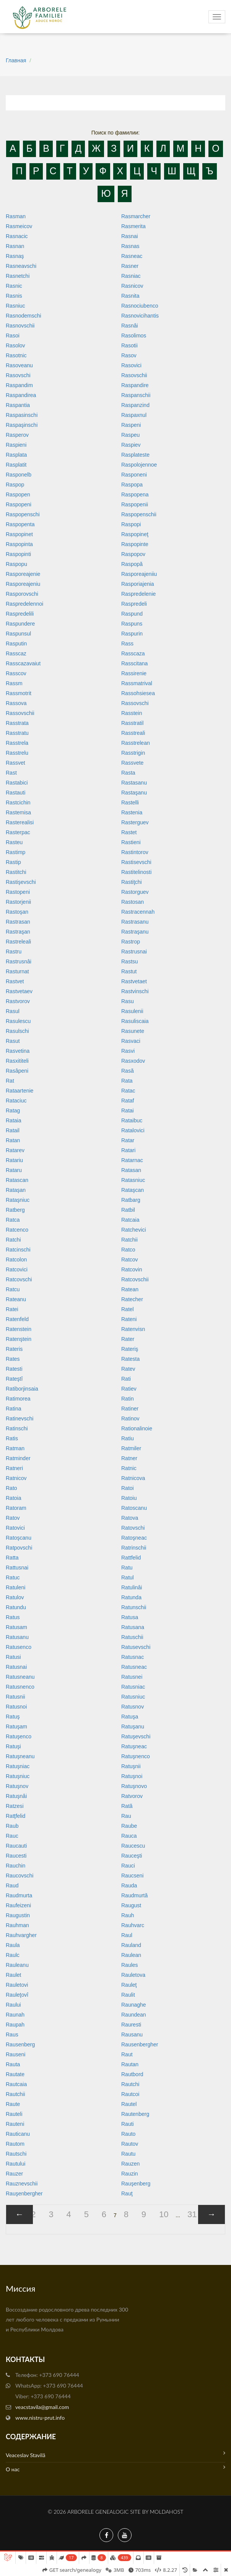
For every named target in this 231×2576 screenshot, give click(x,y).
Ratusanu (17, 1637)
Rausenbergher (139, 2044)
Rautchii (15, 2094)
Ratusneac (134, 1667)
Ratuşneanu (20, 1756)
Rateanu (16, 1299)
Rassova (16, 703)
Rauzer (14, 2174)
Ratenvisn (133, 1329)
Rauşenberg (135, 2183)
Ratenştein (18, 1339)
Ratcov (129, 1259)
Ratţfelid (15, 1816)
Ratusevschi (135, 1647)
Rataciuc (16, 1101)
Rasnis (14, 296)
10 (163, 2214)
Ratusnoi (16, 1707)
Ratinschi (17, 1428)
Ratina (13, 1409)
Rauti (127, 2124)
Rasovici (131, 365)
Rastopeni (18, 892)
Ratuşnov (17, 1786)
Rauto (128, 2134)
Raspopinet (19, 534)
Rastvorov (18, 1001)
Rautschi (16, 2154)
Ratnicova (133, 1478)
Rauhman (17, 1925)
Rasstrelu (17, 753)
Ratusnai (16, 1667)
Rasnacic (17, 236)
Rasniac (131, 276)
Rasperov (17, 435)
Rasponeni (134, 475)
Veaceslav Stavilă (115, 2454)
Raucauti (16, 1846)
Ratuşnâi (16, 1796)
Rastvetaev (19, 991)
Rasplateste (135, 455)
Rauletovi (17, 1985)
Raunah (15, 2015)
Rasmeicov (19, 226)
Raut (127, 2054)
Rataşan (16, 1190)
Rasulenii (132, 1011)
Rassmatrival (136, 683)
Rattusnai (17, 1567)
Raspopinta (19, 544)
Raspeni (131, 425)
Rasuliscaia (135, 1021)
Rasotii (129, 345)
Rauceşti (131, 1856)
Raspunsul (18, 634)
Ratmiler (131, 1448)
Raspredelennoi (24, 604)
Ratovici (15, 1528)
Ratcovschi (19, 1279)
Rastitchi (16, 872)
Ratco (128, 1250)
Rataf (127, 1101)
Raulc (13, 1955)
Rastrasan (18, 922)
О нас (115, 2468)
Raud (12, 1885)
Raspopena (135, 494)
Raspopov (133, 554)
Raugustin (18, 1915)
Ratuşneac (134, 1746)
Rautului (15, 2164)
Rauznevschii (21, 2183)
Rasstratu (17, 733)
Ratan (13, 1140)
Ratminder (18, 1458)
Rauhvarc (132, 1925)
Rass (127, 643)
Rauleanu (17, 1965)
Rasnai (129, 236)
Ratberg (15, 1210)
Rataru (14, 1170)
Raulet (13, 1975)
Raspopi (131, 524)
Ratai (127, 1110)
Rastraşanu (135, 932)
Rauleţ (129, 1985)
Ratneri (14, 1468)
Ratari (128, 1150)
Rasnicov (132, 286)
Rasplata (16, 455)
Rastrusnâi (18, 961)
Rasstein (131, 713)
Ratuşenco (18, 1736)
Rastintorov (134, 852)
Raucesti (16, 1856)
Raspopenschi (23, 514)
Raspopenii (134, 504)
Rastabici (17, 783)
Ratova (129, 1518)
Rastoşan (17, 912)
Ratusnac (132, 1657)
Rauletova (133, 1975)
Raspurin (132, 634)
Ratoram (16, 1508)
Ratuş (13, 1717)
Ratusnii (15, 1697)
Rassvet (15, 763)
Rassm (14, 683)
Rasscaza (133, 653)
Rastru (13, 951)
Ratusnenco (20, 1687)
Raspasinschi (21, 415)
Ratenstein (18, 1329)
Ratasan (131, 1170)
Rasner (129, 266)
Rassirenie (133, 673)
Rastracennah (138, 912)
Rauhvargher (21, 1935)
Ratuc (13, 1577)
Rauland (131, 1945)
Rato (11, 1488)
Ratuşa (129, 1717)
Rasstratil (132, 723)
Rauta (13, 2064)
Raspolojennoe (139, 465)
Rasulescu (18, 1021)
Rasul (13, 1011)
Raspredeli (134, 604)
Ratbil (128, 1210)
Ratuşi (13, 1746)
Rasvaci (130, 1041)
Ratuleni (15, 1587)
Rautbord (132, 2074)
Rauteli (14, 2114)
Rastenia (131, 812)
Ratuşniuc (17, 1776)
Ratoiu (129, 1498)
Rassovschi (135, 703)
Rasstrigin (133, 753)
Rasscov (16, 673)
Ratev (128, 1369)
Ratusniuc (133, 1697)
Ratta (12, 1558)
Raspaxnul (133, 415)
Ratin (127, 1399)
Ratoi (127, 1488)
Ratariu (14, 1160)
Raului (13, 2005)
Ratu (127, 1567)
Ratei (12, 1309)
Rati (126, 1379)
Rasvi (128, 1051)
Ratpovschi (19, 1548)
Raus (12, 2034)
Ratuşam (16, 1726)
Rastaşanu (134, 792)
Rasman (16, 216)
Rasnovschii (20, 326)
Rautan (129, 2064)
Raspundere (20, 624)
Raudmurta (19, 1895)
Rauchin (15, 1866)
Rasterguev (135, 822)
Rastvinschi (135, 991)
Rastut (129, 971)
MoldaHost (167, 2511)
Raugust (131, 1905)
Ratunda (131, 1597)
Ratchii (129, 1240)
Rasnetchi (17, 276)
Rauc (12, 1836)
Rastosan (132, 902)
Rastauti (15, 792)
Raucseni (132, 1875)
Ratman (15, 1448)
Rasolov (15, 345)
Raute (13, 2104)
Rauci (128, 1866)
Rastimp (15, 852)
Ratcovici (17, 1269)
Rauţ (127, 2193)
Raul (126, 1935)
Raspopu (16, 564)
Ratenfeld (17, 1319)
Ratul (127, 1577)
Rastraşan (18, 932)
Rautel (129, 2104)
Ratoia (13, 1498)
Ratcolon (16, 1259)
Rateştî (14, 1379)
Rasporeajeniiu (139, 574)
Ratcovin (131, 1269)
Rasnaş (15, 256)
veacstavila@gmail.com (42, 2407)
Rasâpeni (17, 1071)
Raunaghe (133, 2005)
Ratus (13, 1617)
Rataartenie (19, 1091)
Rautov (129, 2144)
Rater (127, 1339)
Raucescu (133, 1846)
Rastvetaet (134, 981)
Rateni (129, 1319)
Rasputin (16, 643)
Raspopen (18, 494)
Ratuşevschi (135, 1736)
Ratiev (129, 1389)
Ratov (13, 1518)
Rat (10, 1081)
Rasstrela (17, 743)
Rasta (128, 773)
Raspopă (132, 564)
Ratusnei (131, 1677)
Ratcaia (130, 1220)
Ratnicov (16, 1478)
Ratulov (15, 1597)
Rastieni (131, 842)
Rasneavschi (21, 266)
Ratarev (15, 1150)
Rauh (127, 1915)
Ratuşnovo (134, 1786)
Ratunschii (133, 1607)
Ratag (13, 1110)
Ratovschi (133, 1528)
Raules (129, 1965)
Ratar (127, 1140)
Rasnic (14, 286)
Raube (129, 1826)
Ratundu (16, 1607)
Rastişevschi (21, 882)
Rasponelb (18, 475)
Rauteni (15, 2124)
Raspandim (19, 385)
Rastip (13, 862)
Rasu (127, 1001)
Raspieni (16, 445)
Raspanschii (135, 395)
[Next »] (211, 2214)
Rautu (128, 2154)
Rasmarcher (135, 216)
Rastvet (15, 981)
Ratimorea (18, 1399)
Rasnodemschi (23, 316)
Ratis (12, 1438)
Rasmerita (133, 226)
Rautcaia (16, 2084)
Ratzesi (15, 1806)
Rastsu (129, 961)
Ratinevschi (19, 1418)
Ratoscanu (134, 1508)
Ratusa (129, 1617)
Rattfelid (131, 1558)
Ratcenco (17, 1230)
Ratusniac (133, 1687)
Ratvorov (132, 1796)
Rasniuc (15, 306)
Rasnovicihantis (140, 316)
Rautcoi (130, 2094)
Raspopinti (18, 554)
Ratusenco (18, 1647)
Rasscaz (16, 653)
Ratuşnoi (131, 1776)
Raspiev (131, 445)
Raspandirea (21, 395)
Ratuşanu (132, 1726)
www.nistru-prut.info (40, 2417)
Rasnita (130, 296)
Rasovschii (134, 375)
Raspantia (18, 405)
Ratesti (14, 1369)
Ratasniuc (133, 1180)
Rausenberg (20, 2044)
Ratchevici (133, 1230)
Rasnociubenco (139, 306)
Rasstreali (133, 733)
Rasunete (132, 1031)
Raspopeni (18, 504)
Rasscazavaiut (23, 663)
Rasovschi (18, 375)
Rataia (13, 1120)
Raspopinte (134, 544)
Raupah (15, 2025)
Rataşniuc (17, 1200)
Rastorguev (135, 892)
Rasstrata (17, 723)
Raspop (15, 484)
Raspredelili (20, 614)
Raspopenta (20, 524)
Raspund (132, 614)
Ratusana (132, 1627)
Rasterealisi (20, 822)
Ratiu (127, 1438)
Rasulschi (17, 1031)
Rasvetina (17, 1051)
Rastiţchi (131, 882)
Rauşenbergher (24, 2193)
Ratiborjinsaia (22, 1389)
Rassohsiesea (138, 693)
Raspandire (135, 385)
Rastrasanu (135, 922)
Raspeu (130, 435)
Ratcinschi (18, 1250)
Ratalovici (133, 1130)
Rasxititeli (17, 1061)
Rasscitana (134, 663)
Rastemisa (18, 812)
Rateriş (129, 1349)
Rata (127, 1081)
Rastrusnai (134, 951)
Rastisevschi (136, 862)
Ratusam (16, 1627)
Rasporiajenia (137, 584)
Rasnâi (129, 326)
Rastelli (130, 802)
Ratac (128, 1091)
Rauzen (130, 2164)
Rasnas (130, 246)
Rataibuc (131, 1120)
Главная (16, 60)
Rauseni (15, 2054)
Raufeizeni (18, 1905)
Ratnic (129, 1468)
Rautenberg (135, 2114)
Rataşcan (132, 1190)
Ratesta (130, 1359)
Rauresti (131, 2025)
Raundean (133, 2015)
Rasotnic (16, 355)
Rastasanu (134, 783)
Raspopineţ (134, 534)
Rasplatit (16, 465)
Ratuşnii (131, 1766)
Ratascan (17, 1180)
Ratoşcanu (18, 1538)
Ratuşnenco (135, 1756)
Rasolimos (133, 335)
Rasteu (14, 842)
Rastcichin (18, 802)
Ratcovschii (135, 1279)
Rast (11, 773)
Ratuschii (132, 1637)
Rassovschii (20, 713)
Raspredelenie (138, 594)
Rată (127, 1806)
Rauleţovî (17, 1995)
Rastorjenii (18, 902)
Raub (12, 1826)
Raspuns (131, 624)
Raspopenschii (138, 514)
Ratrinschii (133, 1548)
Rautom (15, 2144)
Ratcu (13, 1289)
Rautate (15, 2074)
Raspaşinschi (21, 425)
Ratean (129, 1289)
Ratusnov (132, 1707)
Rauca (129, 1836)
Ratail (13, 1130)
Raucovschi (19, 1875)
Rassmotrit (18, 693)
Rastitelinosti (136, 872)
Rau (126, 1816)
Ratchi (13, 1240)
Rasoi (13, 335)
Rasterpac (18, 832)
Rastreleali (18, 942)
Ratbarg (130, 1200)
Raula (13, 1945)
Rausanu (132, 2034)
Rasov (129, 355)
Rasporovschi (22, 594)
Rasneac (131, 256)
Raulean (131, 1955)
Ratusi (13, 1657)
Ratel (127, 1309)
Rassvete (132, 763)
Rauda (129, 1885)
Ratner (129, 1458)
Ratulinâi (131, 1587)
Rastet (129, 832)
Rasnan (15, 246)
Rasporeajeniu (23, 584)
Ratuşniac (17, 1766)
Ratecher (132, 1299)
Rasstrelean (135, 743)
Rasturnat (17, 971)
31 (192, 2214)
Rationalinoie (136, 1428)
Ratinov (130, 1418)
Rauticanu (18, 2134)
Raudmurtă (134, 1895)
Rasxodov (133, 1061)
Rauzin (129, 2174)
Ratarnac (132, 1160)
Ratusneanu (20, 1677)
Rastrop (130, 942)
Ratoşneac (134, 1538)
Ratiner (129, 1409)
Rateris (14, 1349)
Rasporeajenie (23, 574)
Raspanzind (135, 405)
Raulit (128, 1995)
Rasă (127, 1071)
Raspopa (132, 484)
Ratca (13, 1220)
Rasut (13, 1041)
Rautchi (130, 2084)
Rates (13, 1359)
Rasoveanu (19, 365)
